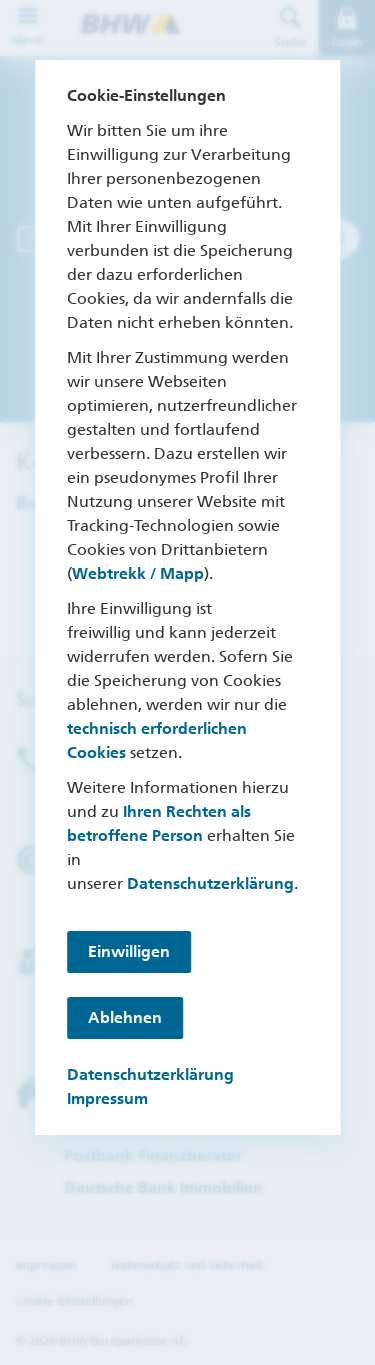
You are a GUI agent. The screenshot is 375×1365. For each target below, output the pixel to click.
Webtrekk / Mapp (138, 573)
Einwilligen (129, 951)
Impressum (107, 1098)
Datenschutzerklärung (210, 883)
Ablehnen (125, 1017)
